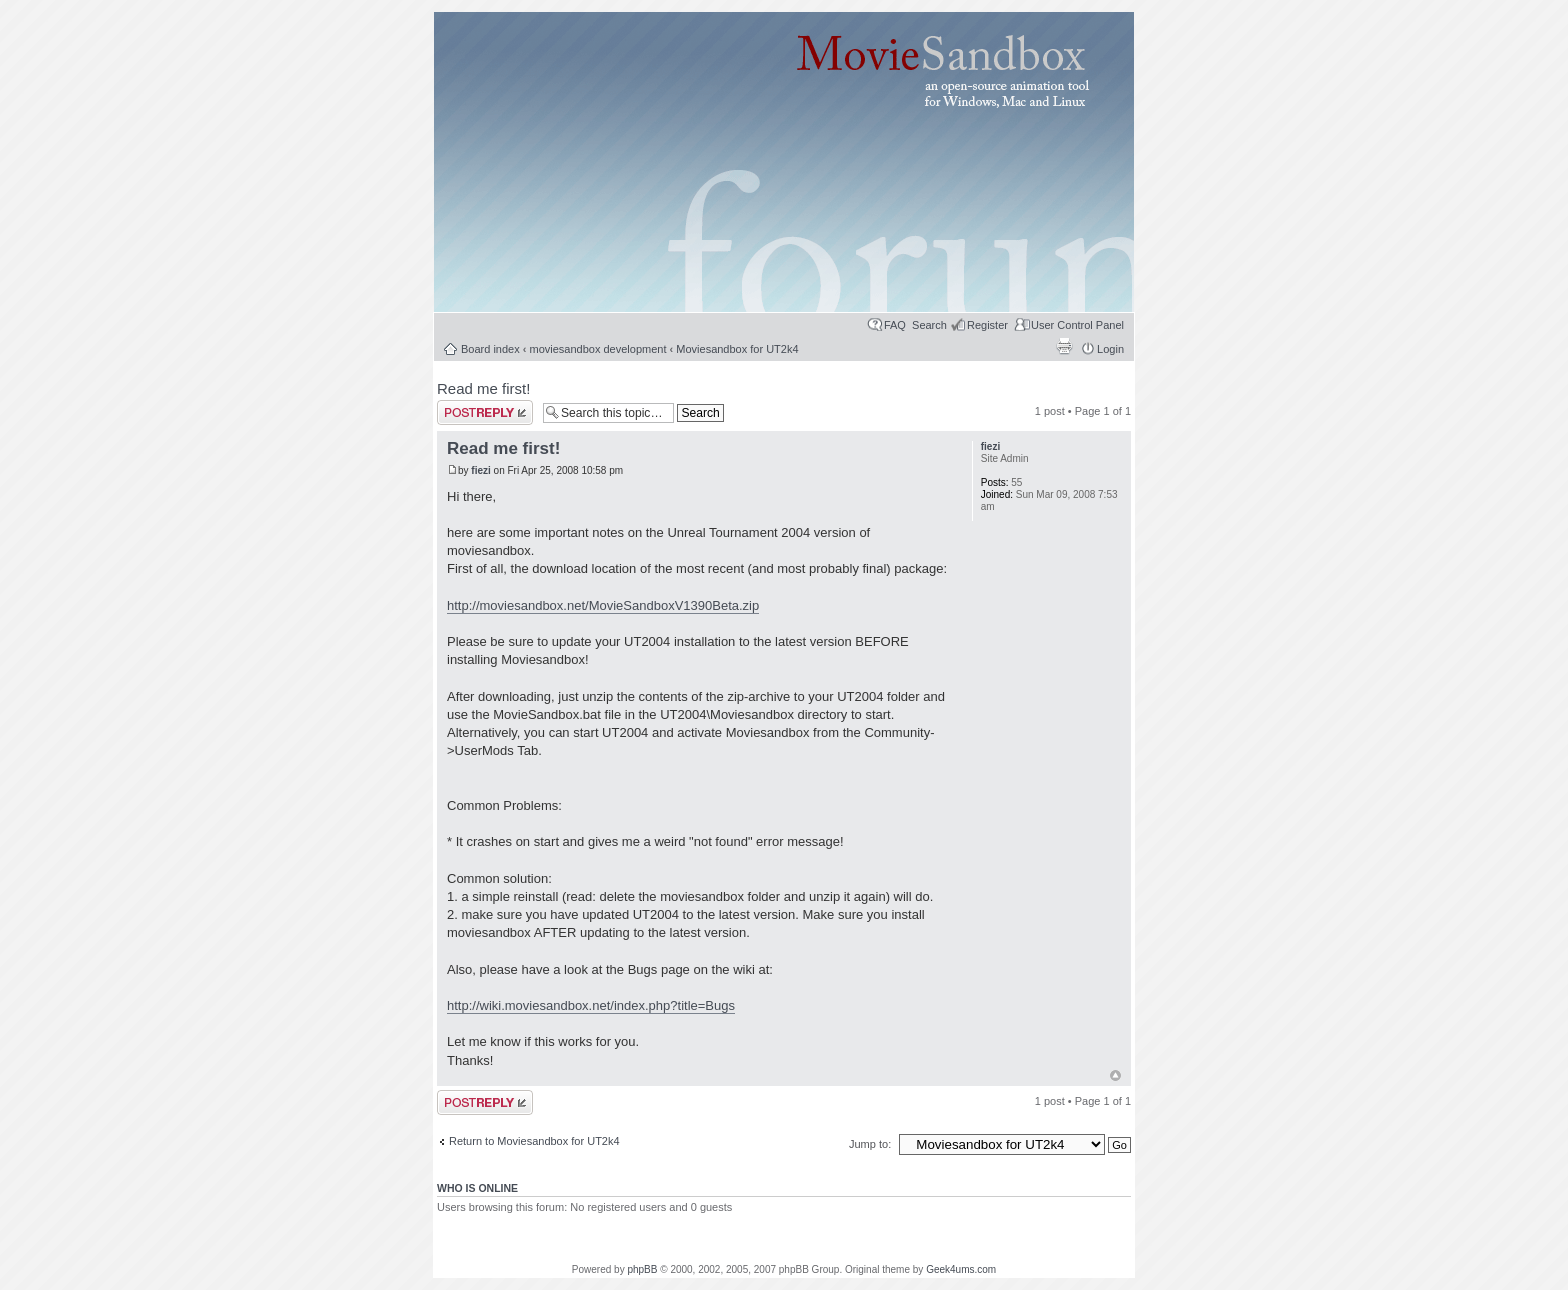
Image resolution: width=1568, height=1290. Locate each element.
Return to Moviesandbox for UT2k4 (534, 1141)
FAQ (895, 325)
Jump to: (871, 1144)
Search (929, 325)
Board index (490, 349)
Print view (1064, 346)
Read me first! (483, 388)
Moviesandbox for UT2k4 (737, 349)
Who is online (477, 1188)
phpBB (642, 1269)
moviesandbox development (598, 349)
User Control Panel (1077, 325)
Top (1115, 1075)
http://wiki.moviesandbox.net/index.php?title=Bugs (591, 1005)
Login (1110, 349)
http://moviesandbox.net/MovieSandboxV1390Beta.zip (603, 605)
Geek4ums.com (961, 1269)
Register (987, 325)
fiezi (480, 470)
